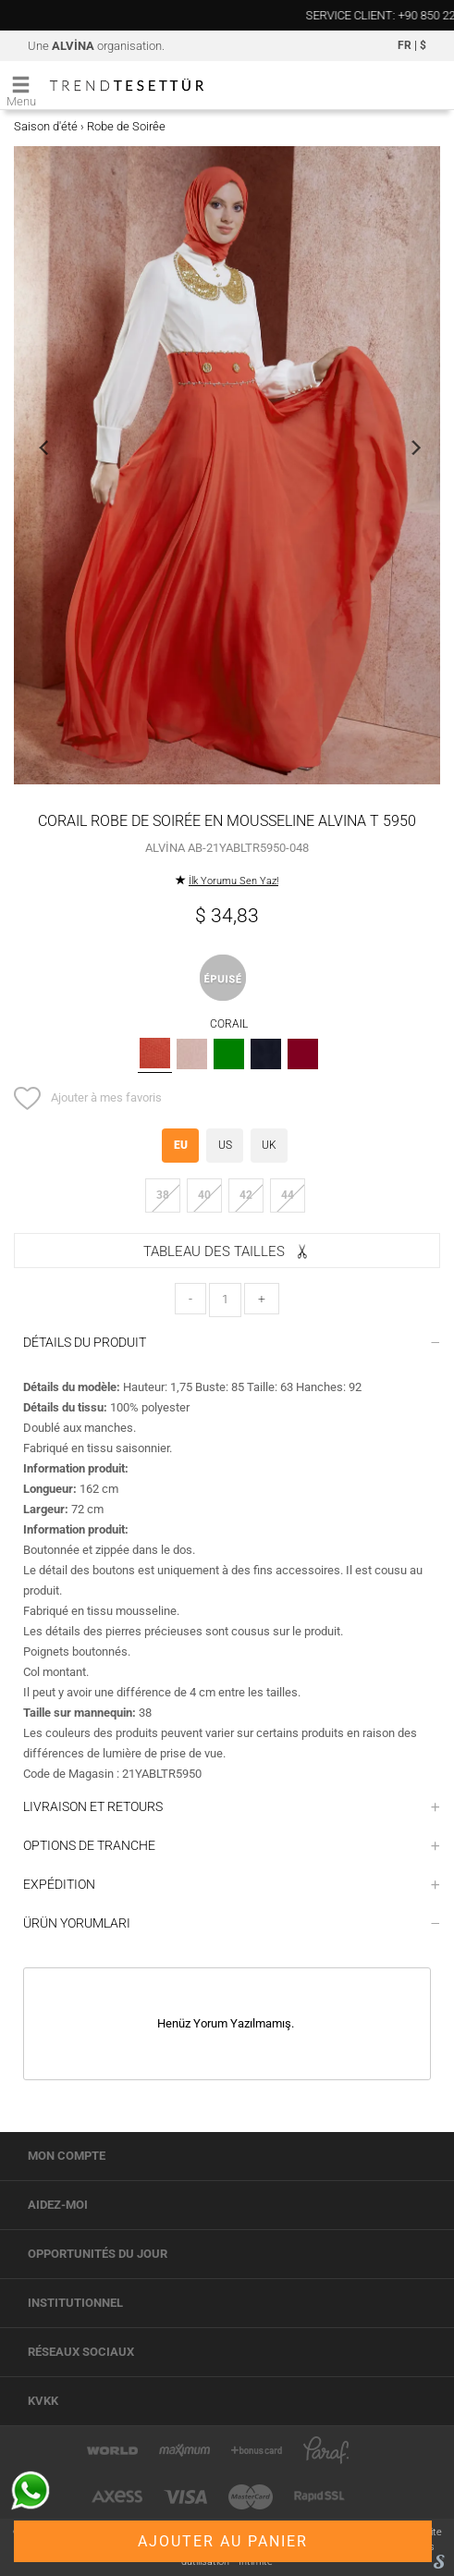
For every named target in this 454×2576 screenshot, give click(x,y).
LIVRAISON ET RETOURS (231, 1806)
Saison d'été (46, 126)
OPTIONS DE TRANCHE (231, 1845)
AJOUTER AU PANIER (223, 2541)
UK (269, 1145)
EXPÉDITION (231, 1884)
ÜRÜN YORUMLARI (231, 1923)
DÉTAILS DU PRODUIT (231, 1342)
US (225, 1145)
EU (181, 1145)
